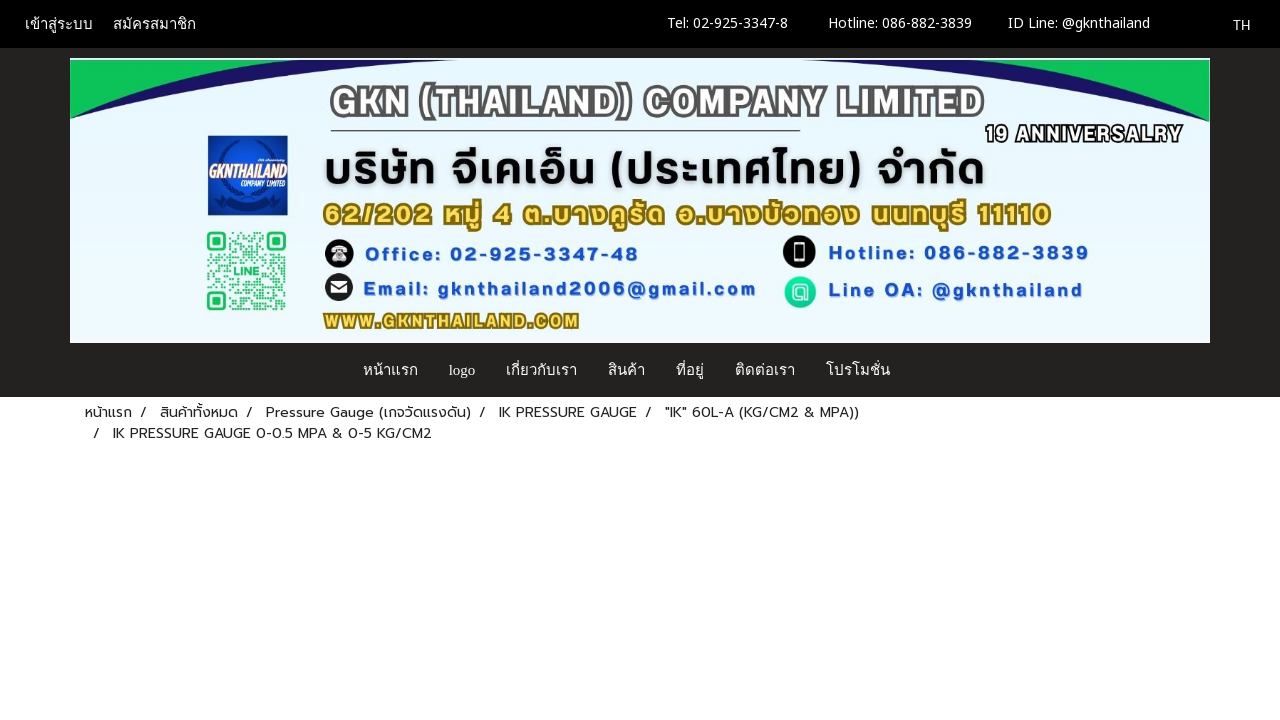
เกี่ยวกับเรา (541, 370)
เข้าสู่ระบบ (59, 24)
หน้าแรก (390, 370)
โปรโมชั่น (858, 370)
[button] (924, 370)
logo (462, 370)
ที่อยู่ (690, 370)
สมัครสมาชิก (154, 24)
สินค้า (626, 370)
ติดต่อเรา (765, 370)
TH (1230, 24)
